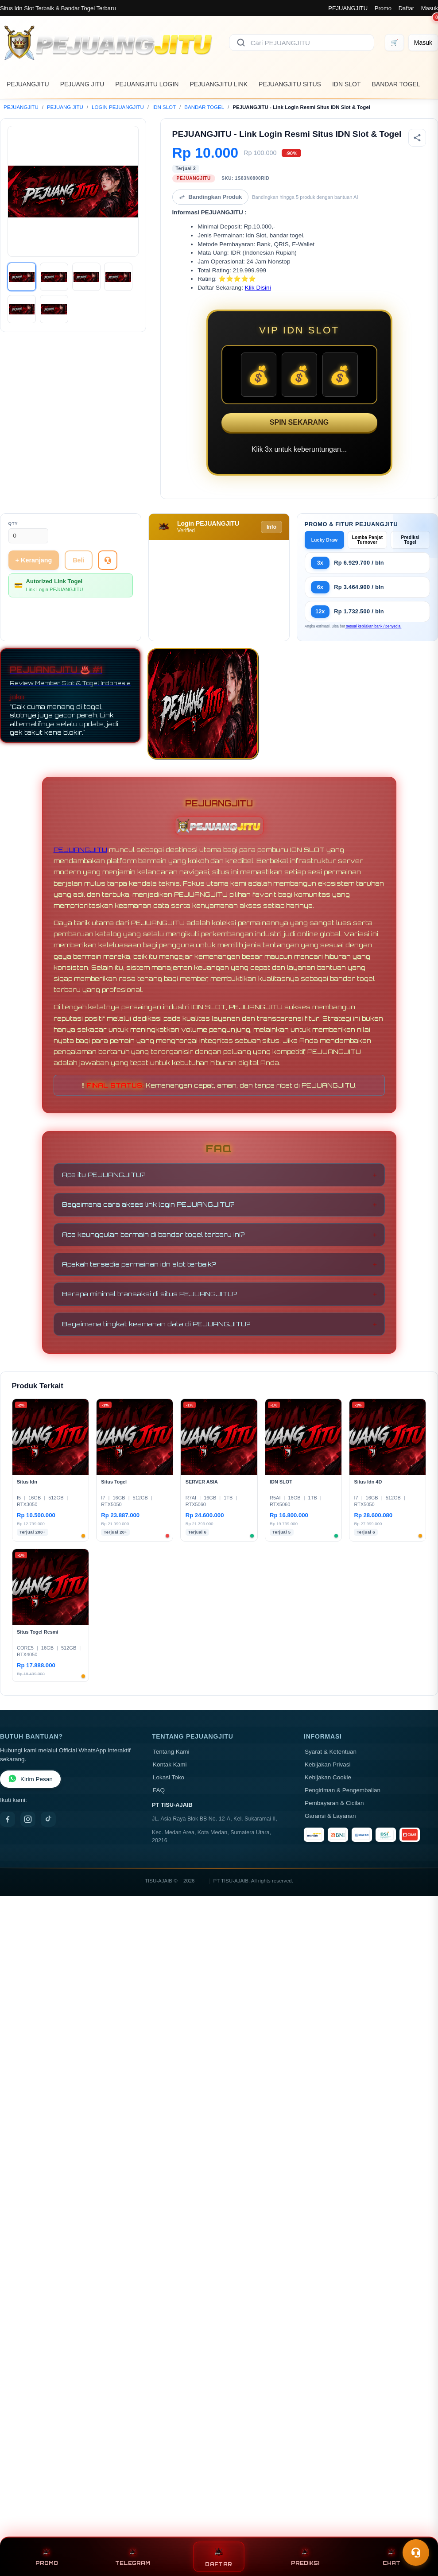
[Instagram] (27, 1819)
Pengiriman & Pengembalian (342, 1790)
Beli (78, 560)
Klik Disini (258, 287)
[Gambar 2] (54, 277)
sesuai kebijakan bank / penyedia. (373, 626)
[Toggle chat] (416, 2552)
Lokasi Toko (168, 1777)
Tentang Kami (171, 1751)
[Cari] (240, 42)
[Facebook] (7, 1819)
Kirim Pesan (30, 1779)
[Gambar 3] (86, 277)
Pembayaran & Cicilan (334, 1803)
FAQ (159, 1790)
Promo (383, 8)
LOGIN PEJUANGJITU (118, 107)
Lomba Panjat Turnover (367, 540)
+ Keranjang (34, 560)
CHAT (391, 2556)
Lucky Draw (324, 540)
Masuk (429, 8)
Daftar (406, 8)
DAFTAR (219, 2557)
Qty (13, 523)
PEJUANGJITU (348, 8)
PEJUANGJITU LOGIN (146, 84)
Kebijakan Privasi (328, 1764)
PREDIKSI (305, 2556)
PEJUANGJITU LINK (219, 84)
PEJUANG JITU (82, 84)
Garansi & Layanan (330, 1816)
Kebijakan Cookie (328, 1777)
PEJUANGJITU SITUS (290, 84)
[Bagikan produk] (417, 138)
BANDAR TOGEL (396, 84)
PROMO (46, 2556)
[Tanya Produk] (107, 560)
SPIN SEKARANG (299, 422)
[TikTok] (48, 1819)
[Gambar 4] (118, 277)
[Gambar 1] (22, 277)
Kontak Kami (170, 1764)
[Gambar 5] (22, 309)
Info (271, 527)
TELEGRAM (132, 2556)
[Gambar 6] (54, 309)
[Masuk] (423, 42)
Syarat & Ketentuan (331, 1751)
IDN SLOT (346, 84)
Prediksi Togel (410, 540)
